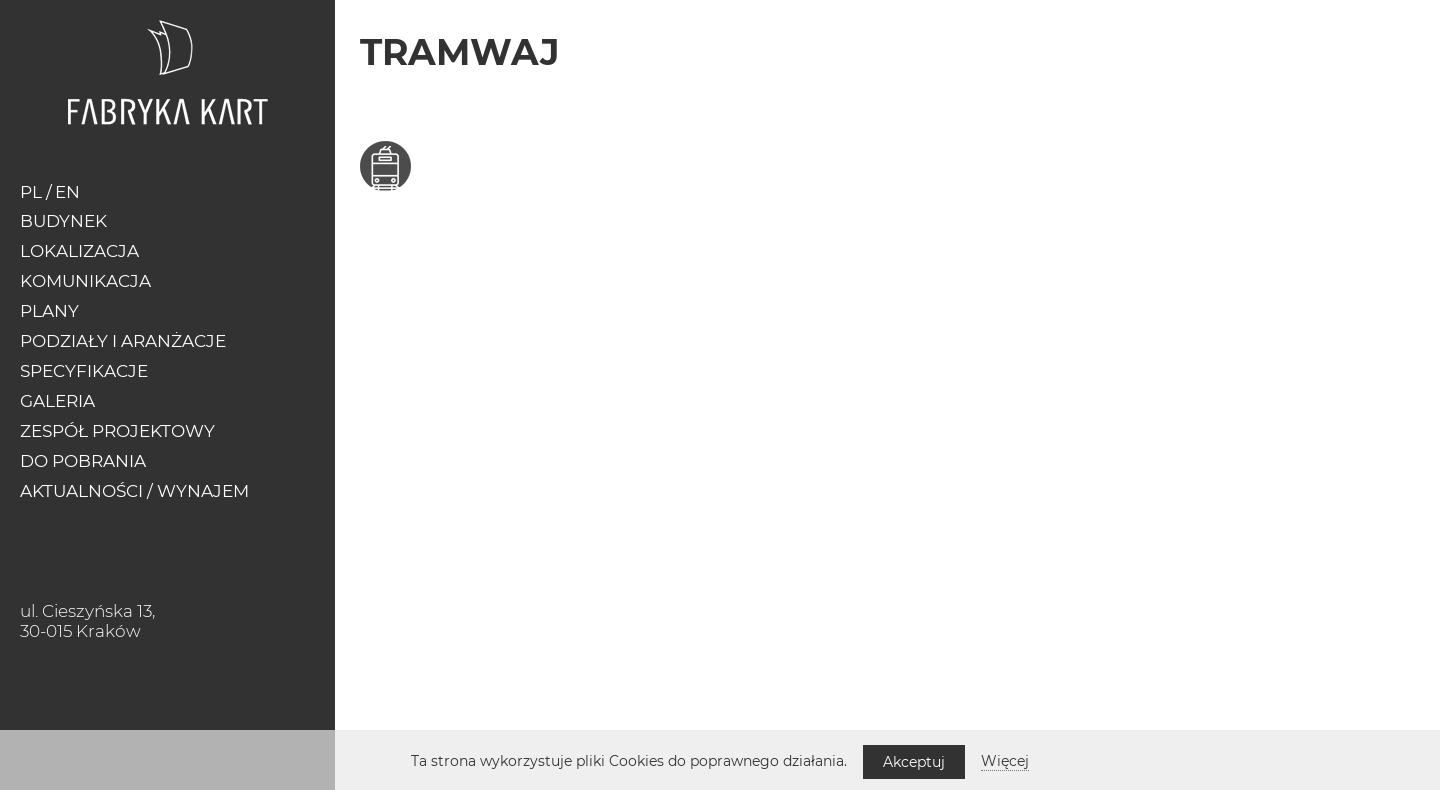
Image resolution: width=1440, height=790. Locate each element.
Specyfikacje (84, 371)
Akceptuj (914, 762)
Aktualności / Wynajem (134, 491)
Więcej (1005, 761)
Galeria (57, 401)
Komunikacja (85, 281)
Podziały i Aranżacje (123, 341)
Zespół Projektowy (117, 431)
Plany (49, 311)
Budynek (63, 221)
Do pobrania (83, 461)
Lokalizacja (79, 251)
